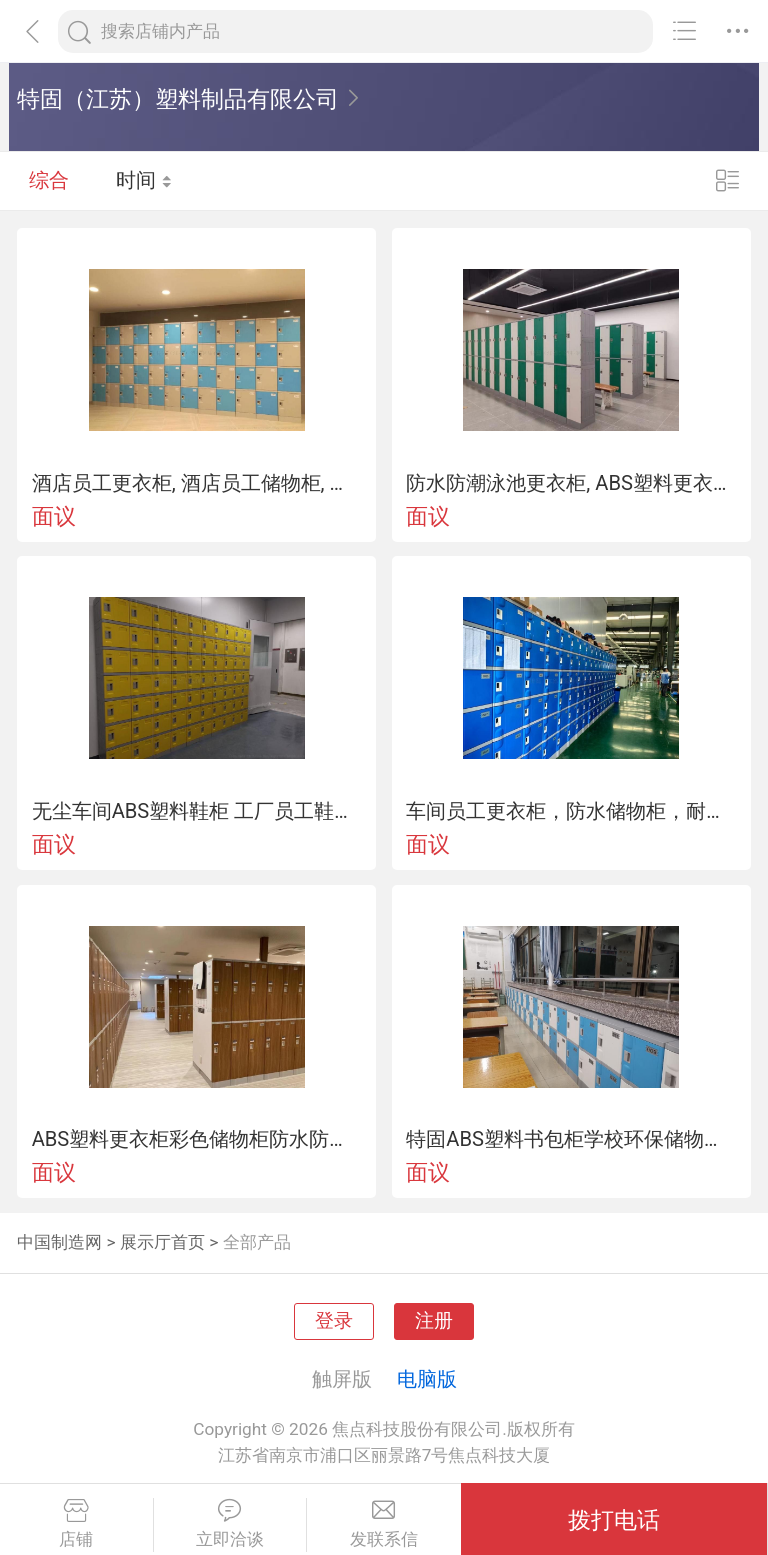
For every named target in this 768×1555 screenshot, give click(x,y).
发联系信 (384, 1524)
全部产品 (257, 1242)
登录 (334, 1321)
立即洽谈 (230, 1524)
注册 (434, 1321)
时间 (144, 180)
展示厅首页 (162, 1242)
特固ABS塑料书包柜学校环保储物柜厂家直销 (571, 1139)
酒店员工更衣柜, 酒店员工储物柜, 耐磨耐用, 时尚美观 (197, 483)
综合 (49, 180)
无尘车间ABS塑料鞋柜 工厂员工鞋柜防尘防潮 (197, 811)
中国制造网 (59, 1242)
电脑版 (427, 1379)
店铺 (76, 1524)
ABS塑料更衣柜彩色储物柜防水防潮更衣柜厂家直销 (197, 1139)
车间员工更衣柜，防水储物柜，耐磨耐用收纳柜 (571, 811)
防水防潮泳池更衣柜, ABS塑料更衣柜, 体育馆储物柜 (571, 483)
